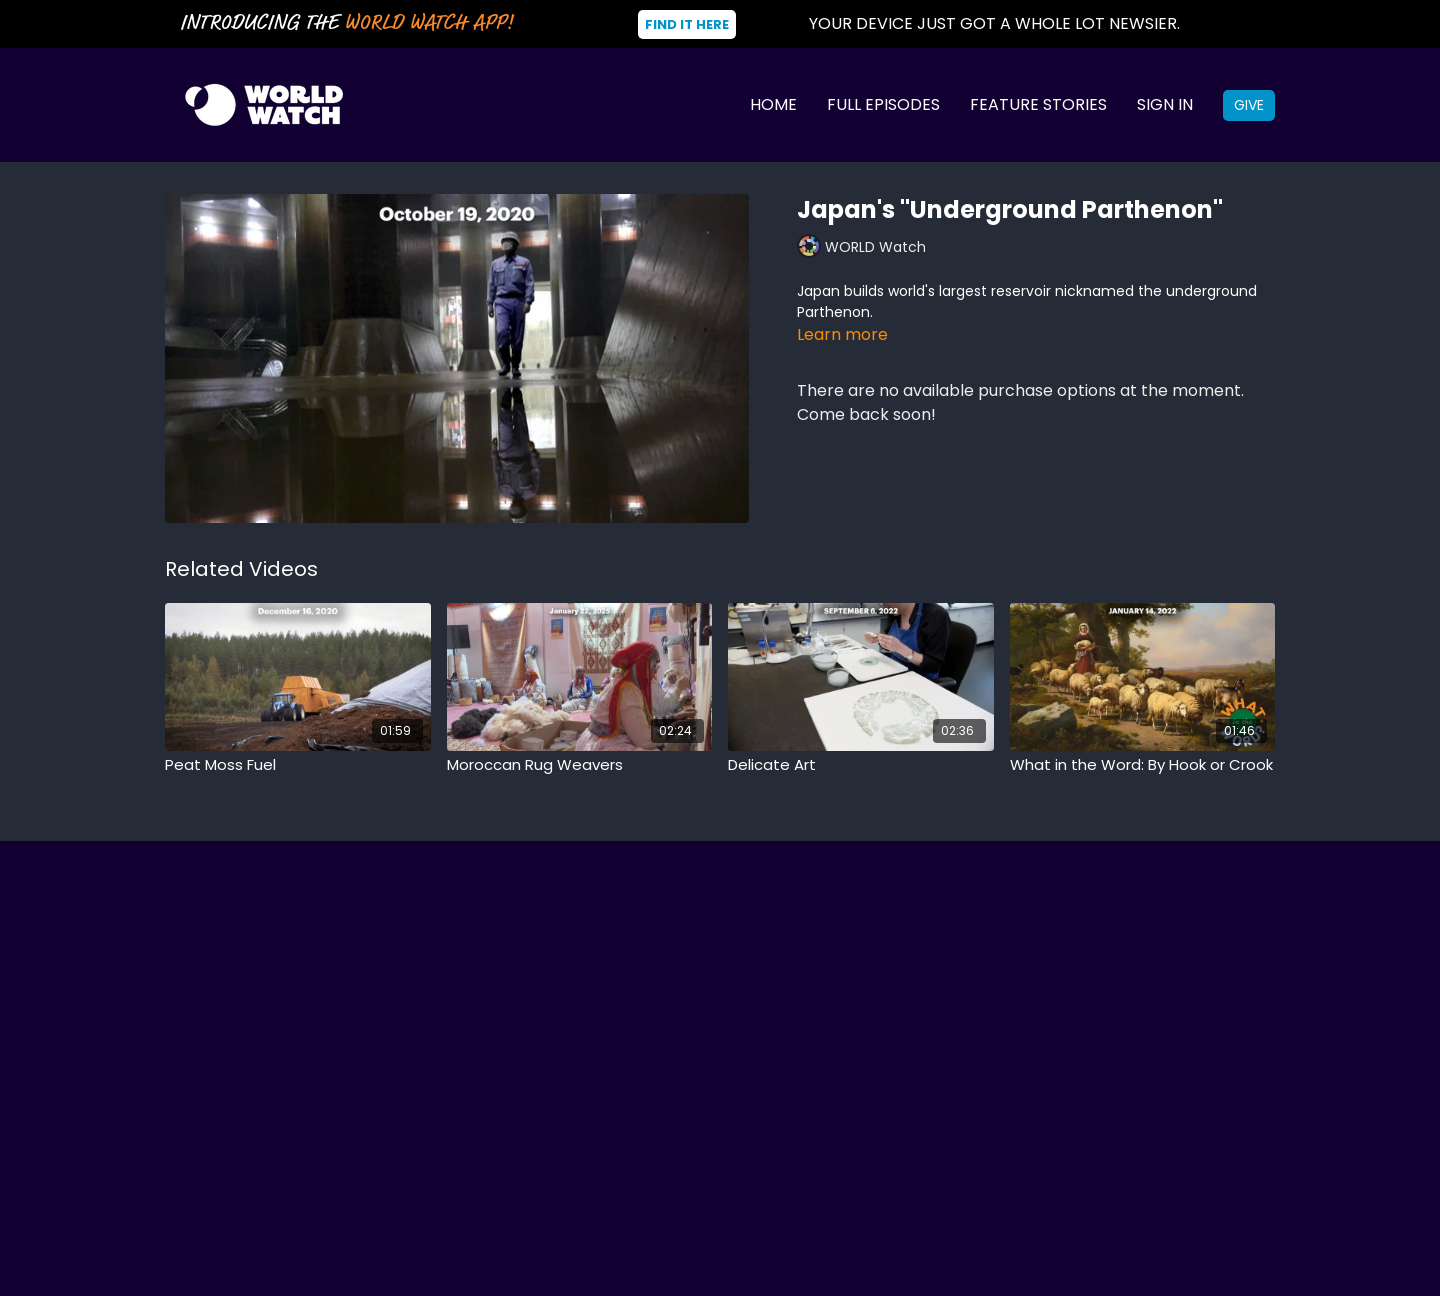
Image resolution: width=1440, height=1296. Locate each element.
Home (773, 104)
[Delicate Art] (861, 765)
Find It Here (687, 24)
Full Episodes (883, 104)
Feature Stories (1038, 104)
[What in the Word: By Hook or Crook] (1143, 765)
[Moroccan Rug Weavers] (580, 765)
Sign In (1165, 104)
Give (1249, 105)
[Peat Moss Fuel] (298, 765)
